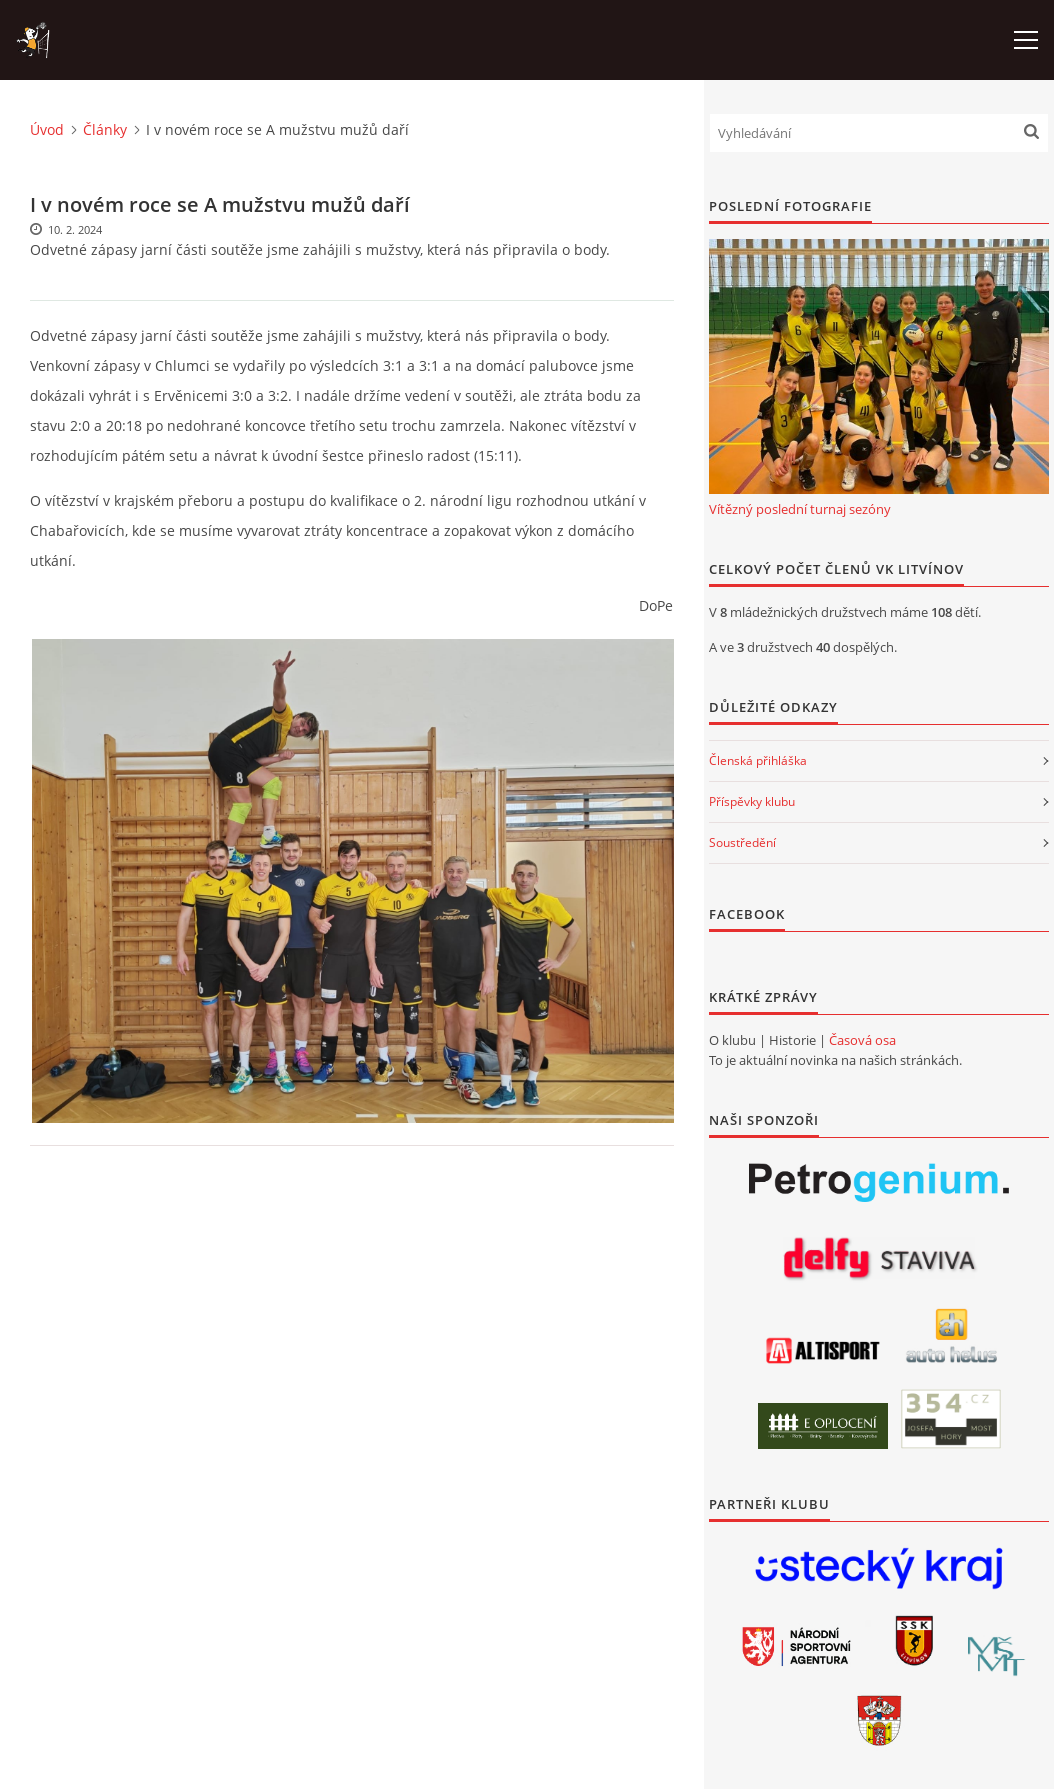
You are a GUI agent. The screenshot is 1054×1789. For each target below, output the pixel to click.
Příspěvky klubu (752, 801)
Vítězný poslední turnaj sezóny (800, 509)
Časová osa (862, 1040)
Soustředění (742, 842)
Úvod (47, 129)
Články (105, 129)
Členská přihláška (758, 760)
